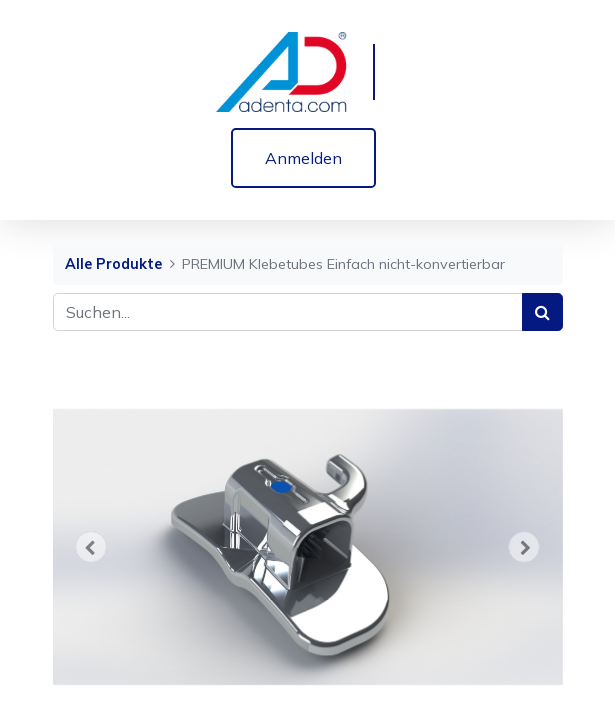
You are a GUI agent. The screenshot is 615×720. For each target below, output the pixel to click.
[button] (91, 547)
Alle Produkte (113, 264)
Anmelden (303, 158)
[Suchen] (542, 312)
